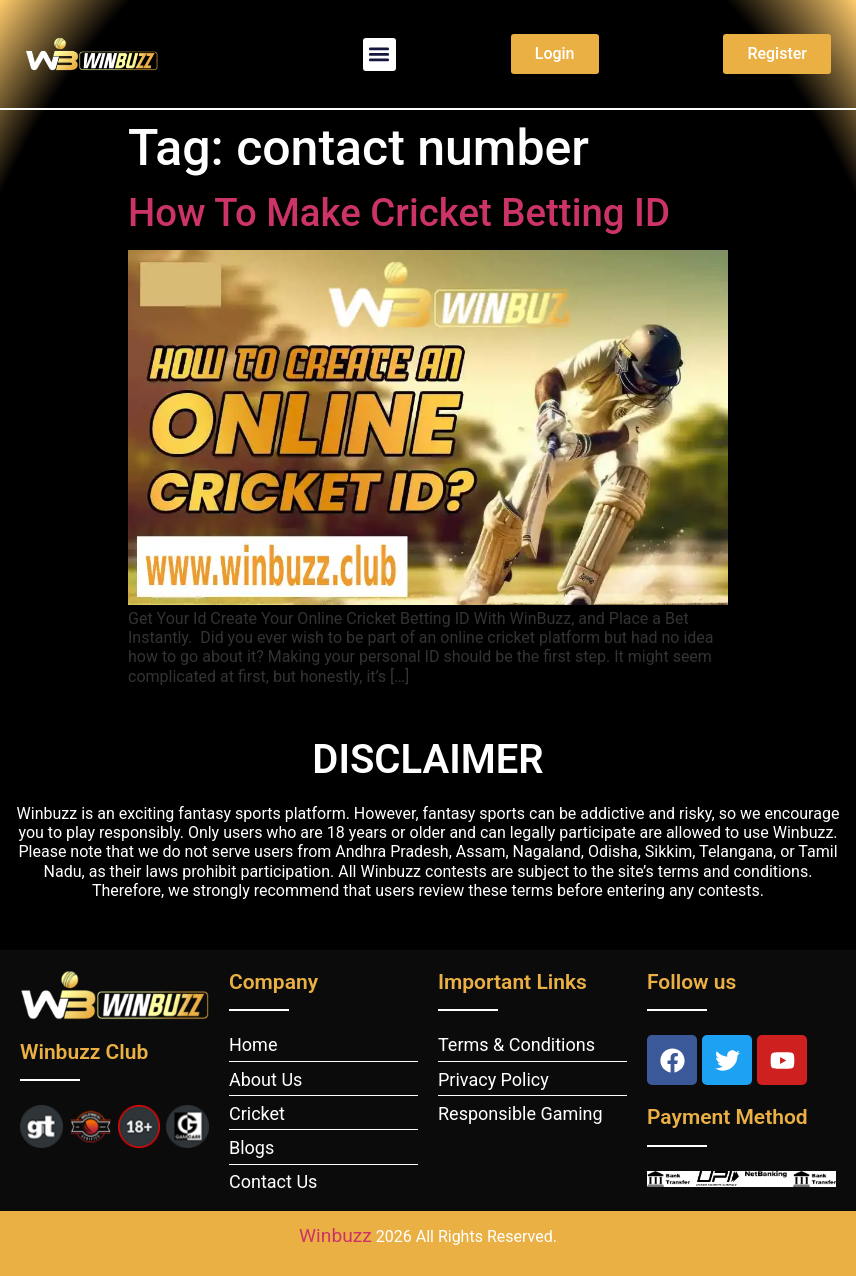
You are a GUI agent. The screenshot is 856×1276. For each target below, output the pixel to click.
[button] (379, 54)
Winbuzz (335, 1235)
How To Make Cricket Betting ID (399, 212)
